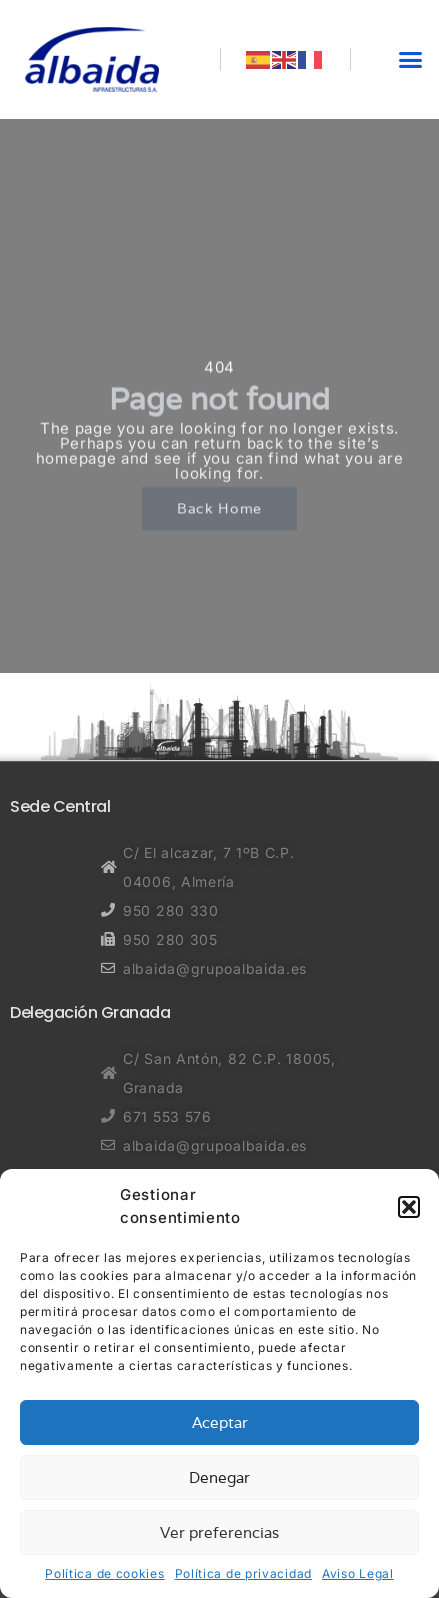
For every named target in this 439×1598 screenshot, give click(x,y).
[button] (409, 1207)
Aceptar (220, 1422)
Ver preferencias (219, 1532)
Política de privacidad (243, 1573)
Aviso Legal (358, 1573)
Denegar (219, 1477)
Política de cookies (104, 1573)
